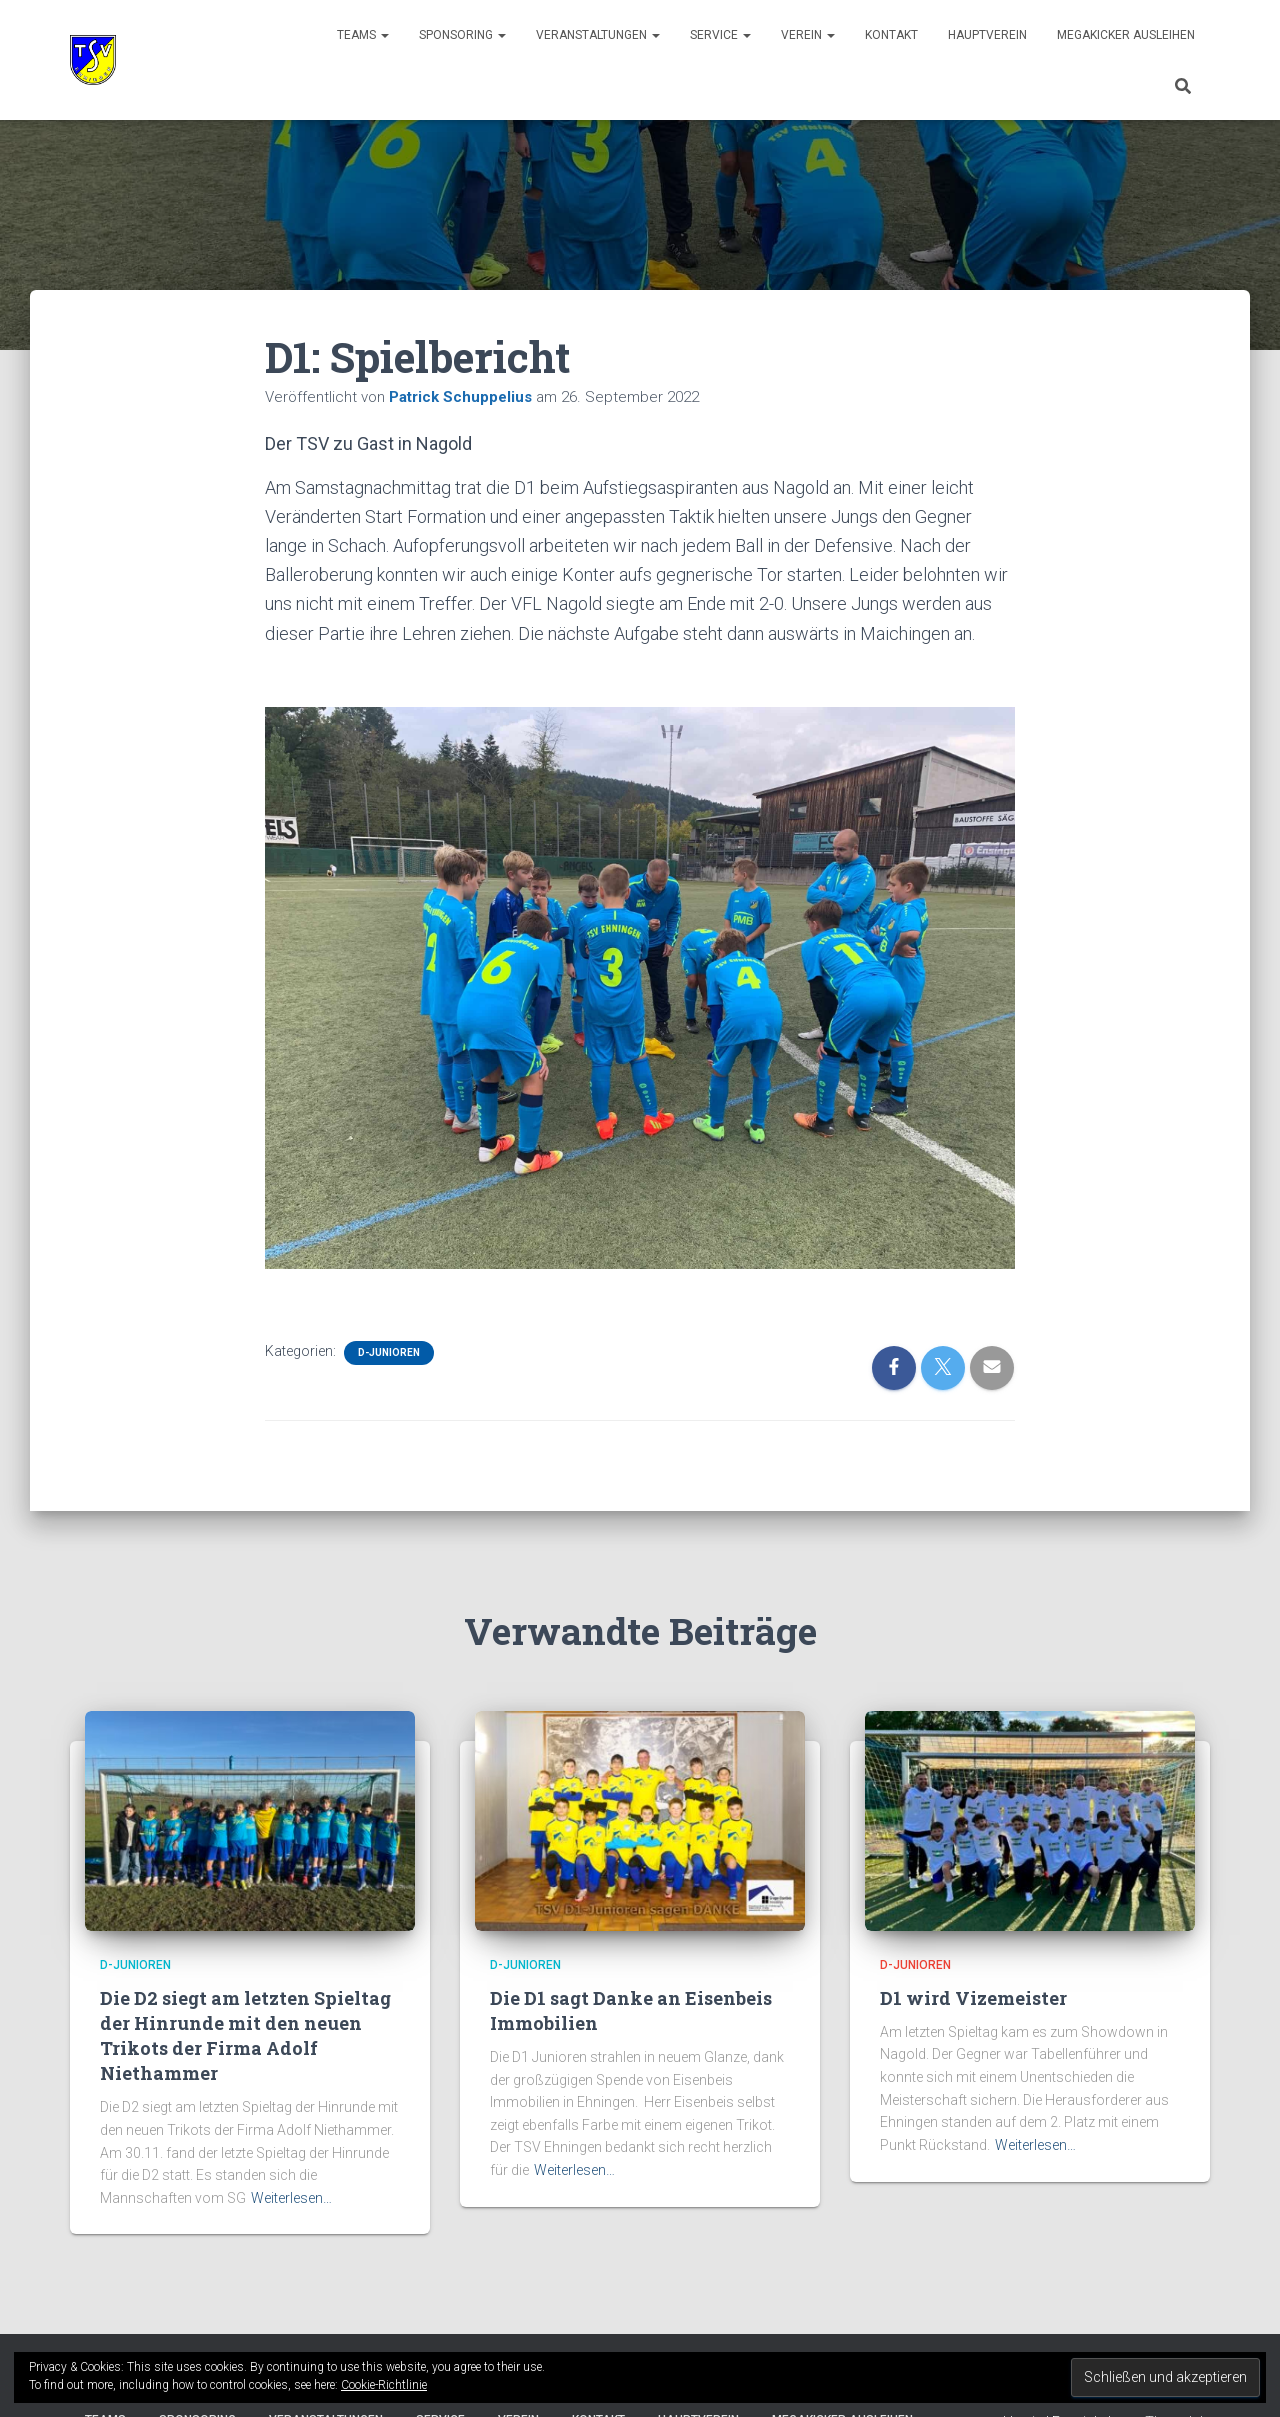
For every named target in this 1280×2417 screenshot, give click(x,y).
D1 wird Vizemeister (973, 1998)
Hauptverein (987, 35)
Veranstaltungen (598, 35)
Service (720, 35)
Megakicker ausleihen (1126, 35)
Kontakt (891, 35)
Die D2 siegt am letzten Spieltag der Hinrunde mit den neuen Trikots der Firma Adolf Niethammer (245, 2036)
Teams (363, 35)
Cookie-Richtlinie (384, 2385)
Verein (808, 35)
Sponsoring (462, 35)
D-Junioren (389, 1352)
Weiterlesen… (291, 2198)
